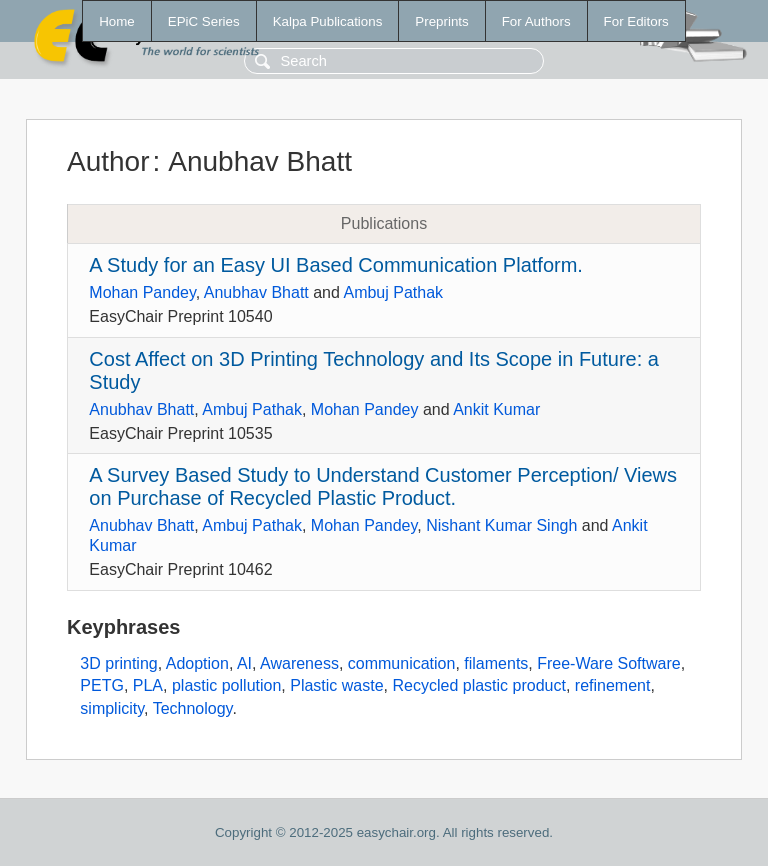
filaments (496, 663)
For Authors (536, 21)
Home (117, 21)
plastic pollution (226, 685)
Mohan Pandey (142, 292)
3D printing (118, 663)
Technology (193, 708)
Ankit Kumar (496, 409)
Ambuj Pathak (393, 292)
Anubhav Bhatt (256, 292)
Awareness (299, 663)
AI (244, 663)
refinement (613, 685)
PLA (148, 685)
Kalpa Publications (328, 21)
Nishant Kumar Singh (501, 525)
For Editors (636, 21)
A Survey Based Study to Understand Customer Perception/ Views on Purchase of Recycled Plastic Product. (383, 486)
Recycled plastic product (478, 685)
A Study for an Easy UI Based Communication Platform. (336, 265)
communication (402, 663)
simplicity (112, 708)
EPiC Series (204, 21)
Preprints (441, 21)
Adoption (197, 663)
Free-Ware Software (608, 663)
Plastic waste (336, 685)
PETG (102, 685)
